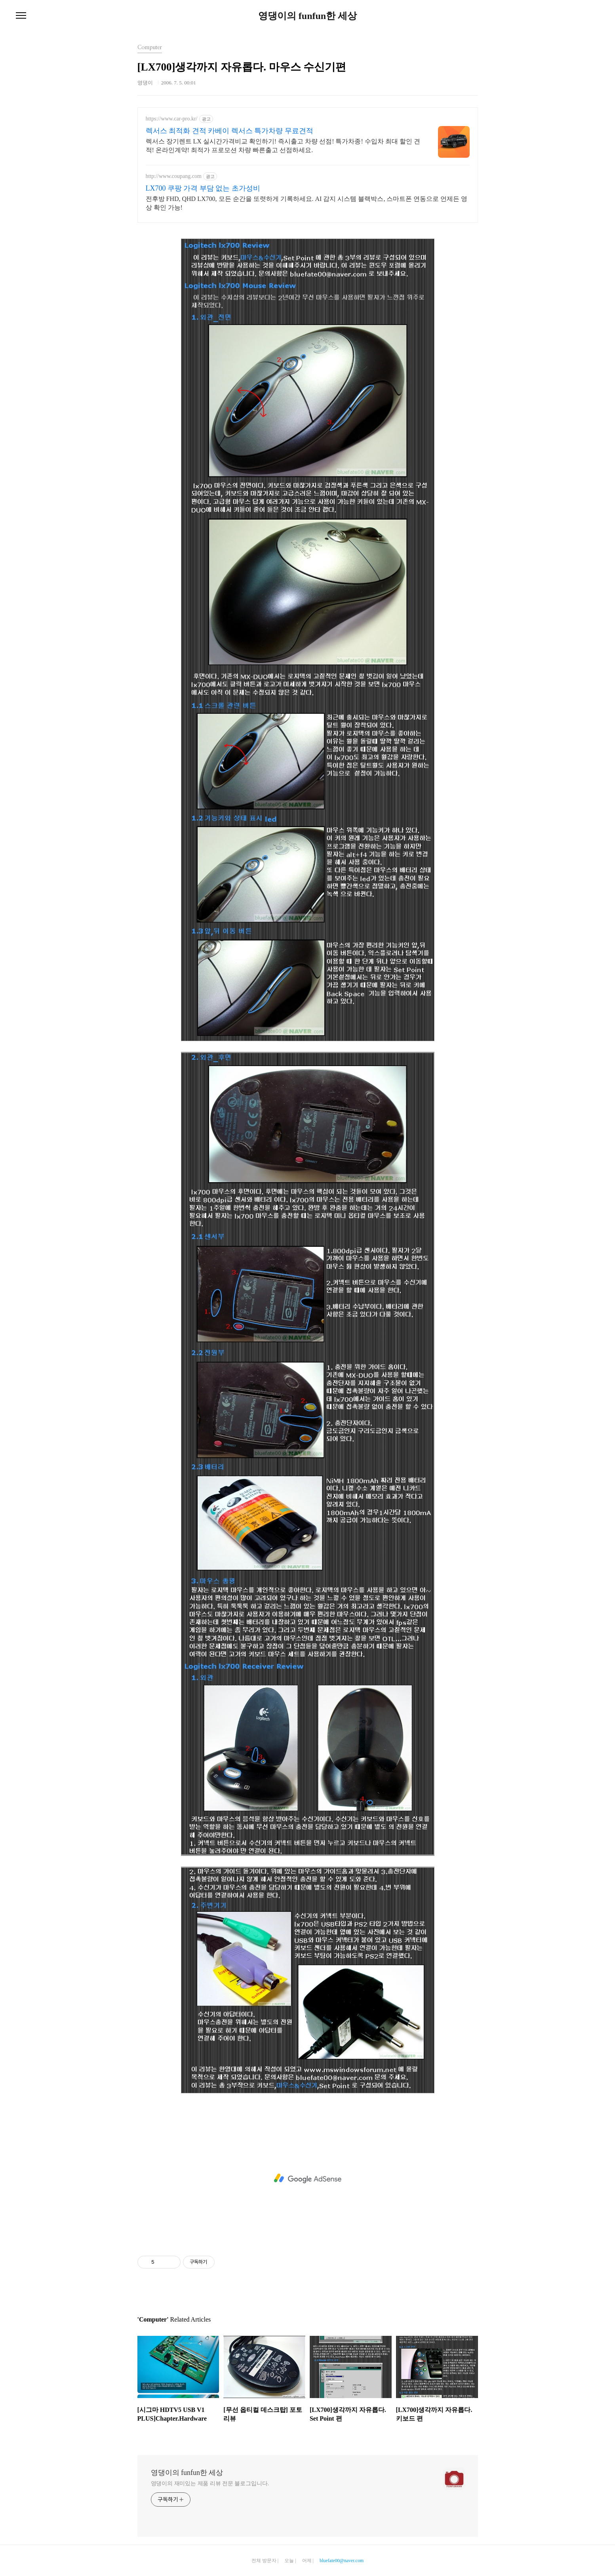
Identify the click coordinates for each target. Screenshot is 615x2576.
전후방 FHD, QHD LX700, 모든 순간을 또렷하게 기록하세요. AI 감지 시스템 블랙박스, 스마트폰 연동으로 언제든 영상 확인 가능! (307, 203)
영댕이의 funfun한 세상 (307, 16)
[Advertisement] (307, 2178)
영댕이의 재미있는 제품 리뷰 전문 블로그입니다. (210, 2483)
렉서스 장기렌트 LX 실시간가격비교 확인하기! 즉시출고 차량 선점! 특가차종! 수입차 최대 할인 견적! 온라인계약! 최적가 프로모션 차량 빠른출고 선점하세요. (283, 145)
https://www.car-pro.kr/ (172, 119)
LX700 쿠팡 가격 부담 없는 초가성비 (203, 188)
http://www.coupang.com (174, 176)
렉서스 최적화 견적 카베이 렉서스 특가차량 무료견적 (229, 131)
